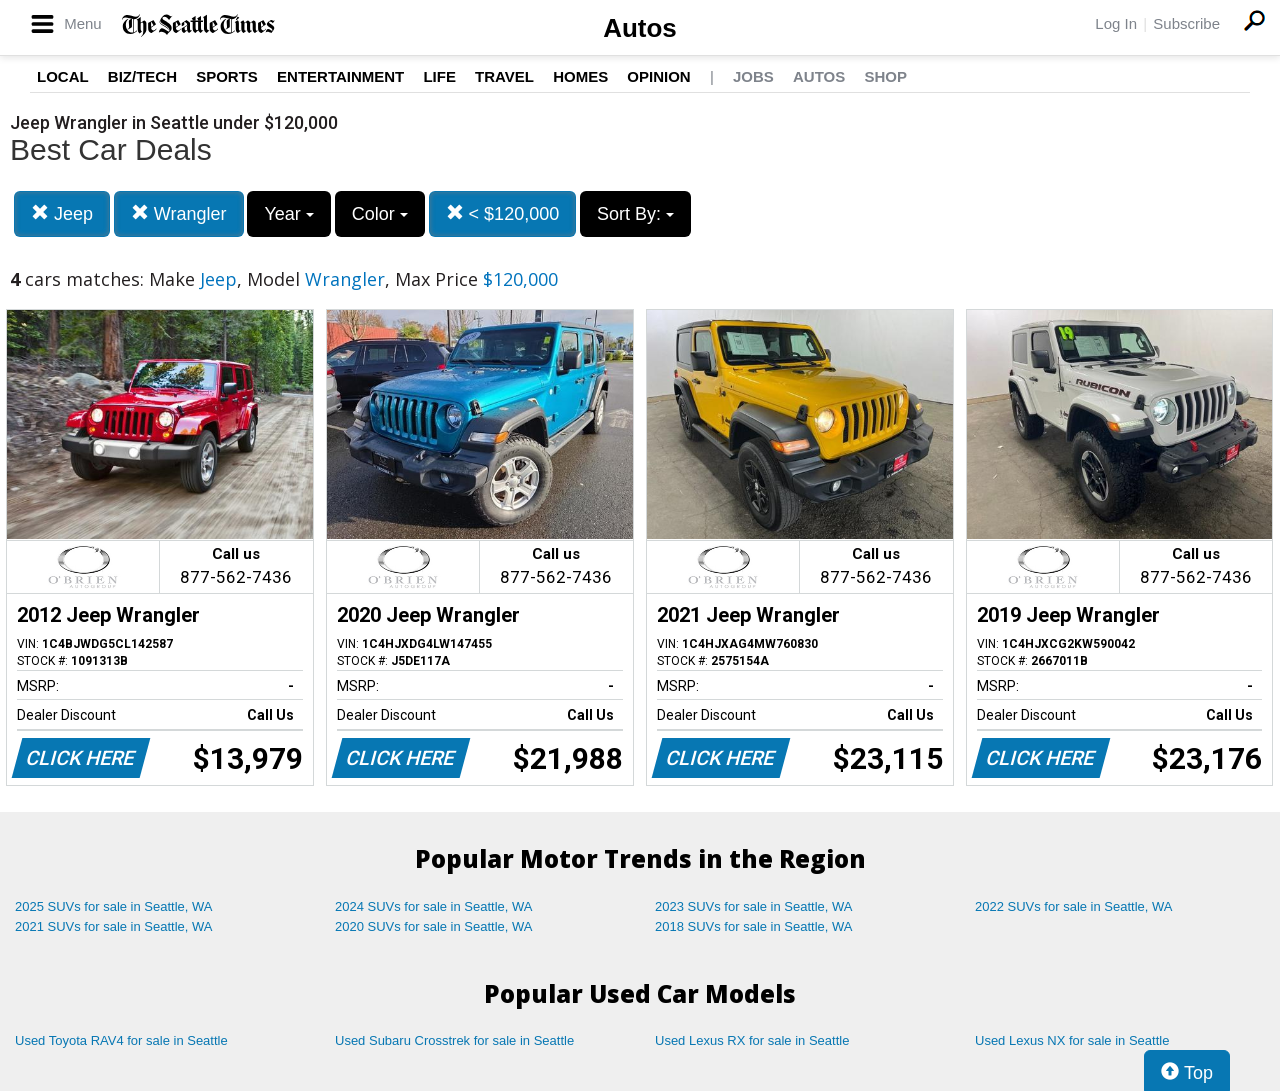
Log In (1116, 23)
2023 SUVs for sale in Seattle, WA (754, 906)
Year (288, 214)
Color (380, 214)
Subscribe (1186, 23)
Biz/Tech (142, 76)
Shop (885, 76)
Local (63, 76)
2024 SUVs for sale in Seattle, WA (434, 906)
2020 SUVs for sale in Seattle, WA (434, 926)
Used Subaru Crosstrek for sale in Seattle (454, 1040)
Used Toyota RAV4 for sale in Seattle (121, 1040)
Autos (640, 28)
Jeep (62, 213)
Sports (227, 76)
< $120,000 (503, 213)
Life (439, 76)
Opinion (658, 76)
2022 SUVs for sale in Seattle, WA (1074, 906)
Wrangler (179, 213)
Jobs (753, 76)
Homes (580, 76)
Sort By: (635, 214)
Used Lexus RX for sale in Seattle (752, 1040)
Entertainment (340, 76)
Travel (504, 76)
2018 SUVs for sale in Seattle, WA (754, 926)
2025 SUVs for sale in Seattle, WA (114, 906)
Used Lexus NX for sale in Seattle (1072, 1040)
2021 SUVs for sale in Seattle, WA (114, 926)
